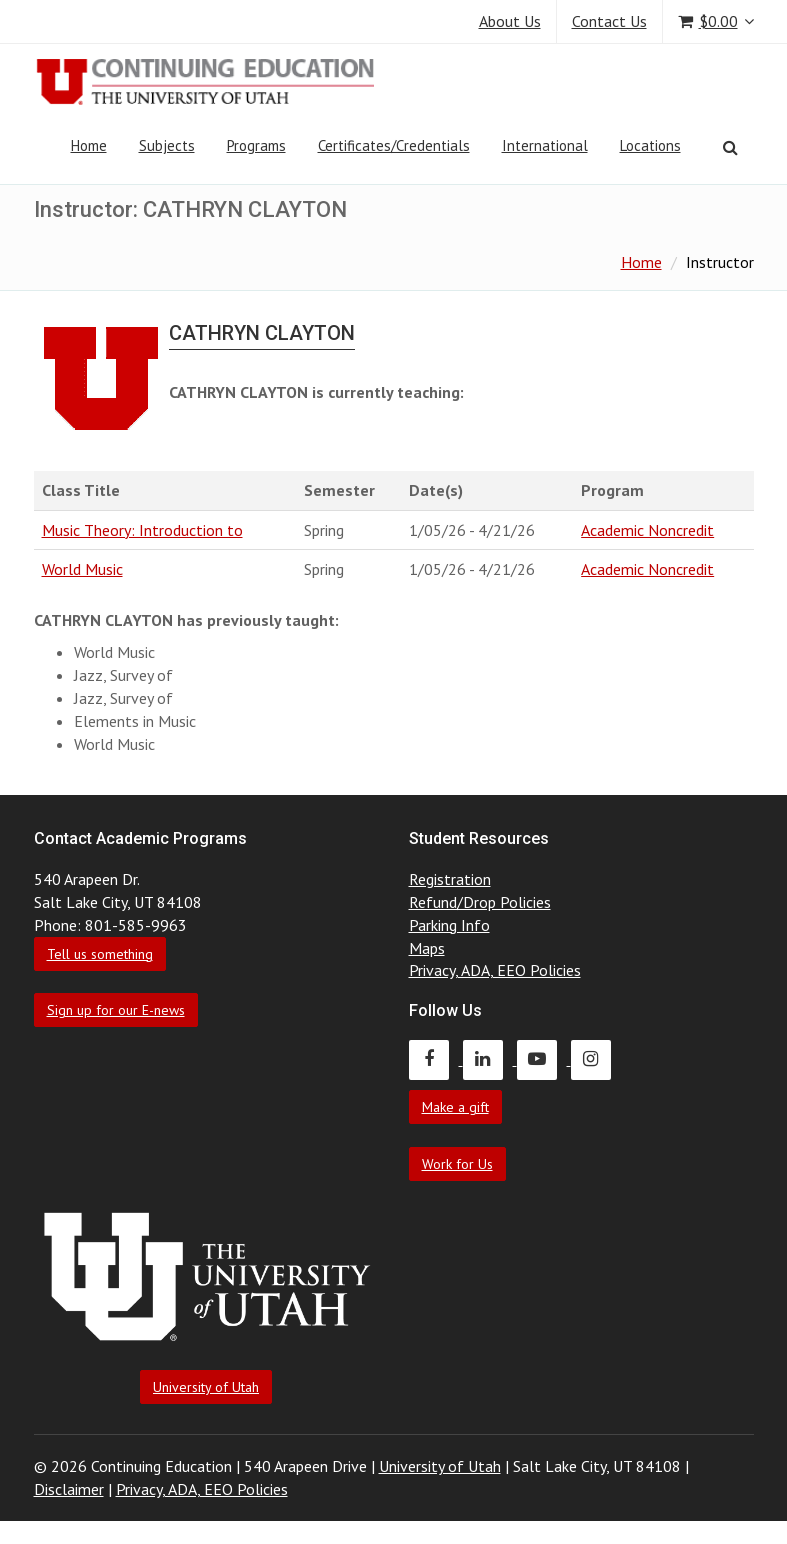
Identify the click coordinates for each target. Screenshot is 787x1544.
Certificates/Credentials (394, 145)
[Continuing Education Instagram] (596, 1059)
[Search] (730, 147)
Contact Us (609, 21)
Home (89, 145)
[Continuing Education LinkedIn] (490, 1059)
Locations (650, 145)
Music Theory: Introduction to (142, 530)
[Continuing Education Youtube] (544, 1059)
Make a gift (455, 1107)
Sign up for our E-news (116, 1010)
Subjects (167, 145)
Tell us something (100, 954)
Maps (427, 948)
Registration (450, 879)
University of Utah (206, 1387)
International (545, 145)
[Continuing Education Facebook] (436, 1059)
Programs (256, 145)
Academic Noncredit (647, 530)
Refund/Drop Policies (480, 902)
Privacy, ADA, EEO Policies (495, 970)
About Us (510, 21)
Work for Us (457, 1164)
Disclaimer (69, 1489)
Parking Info (449, 925)
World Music (82, 569)
